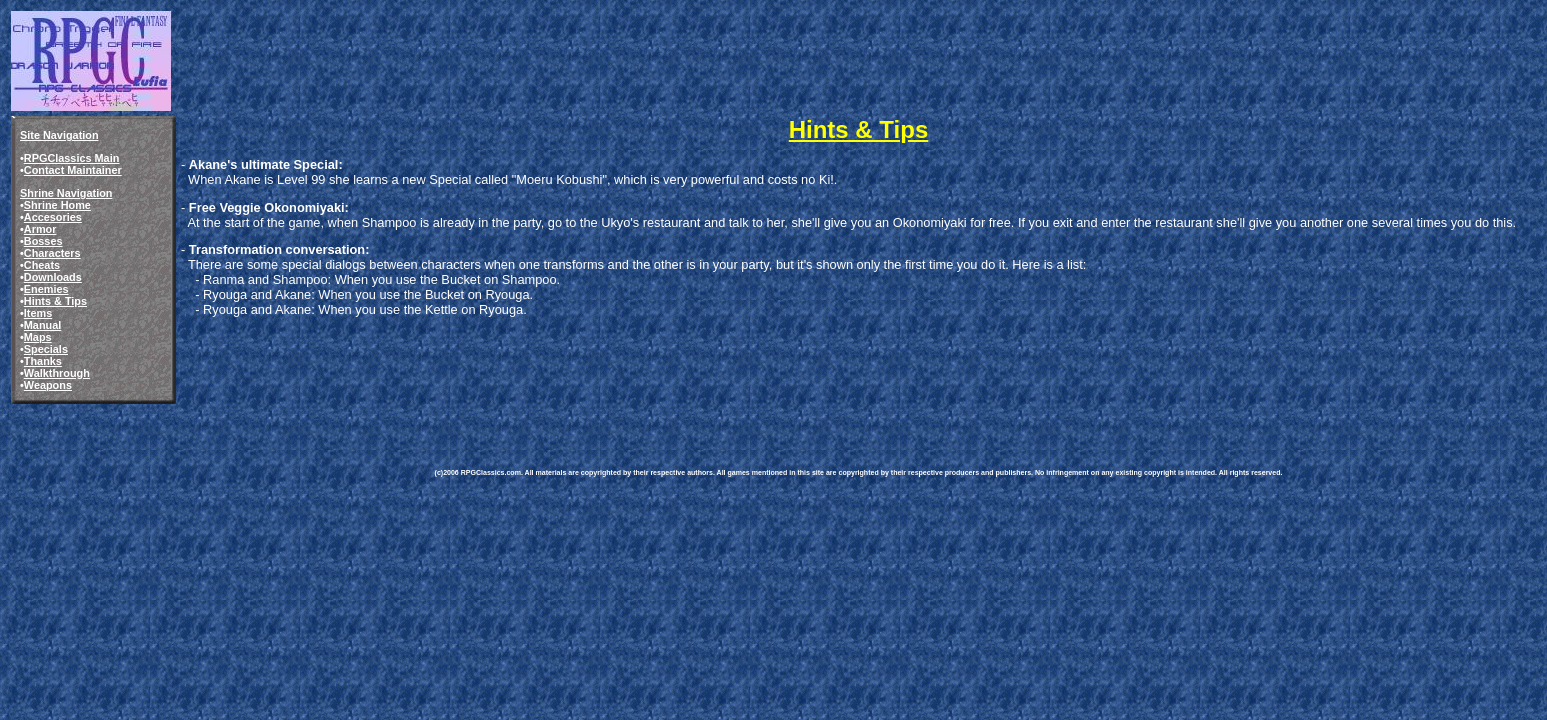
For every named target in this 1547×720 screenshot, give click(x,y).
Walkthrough (57, 373)
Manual (42, 325)
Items (38, 313)
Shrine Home (57, 205)
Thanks (43, 361)
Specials (46, 349)
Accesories (53, 217)
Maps (38, 337)
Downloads (53, 277)
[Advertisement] (799, 378)
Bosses (43, 241)
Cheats (42, 265)
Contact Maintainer (73, 170)
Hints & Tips (55, 301)
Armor (40, 229)
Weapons (48, 385)
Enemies (46, 289)
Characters (52, 253)
